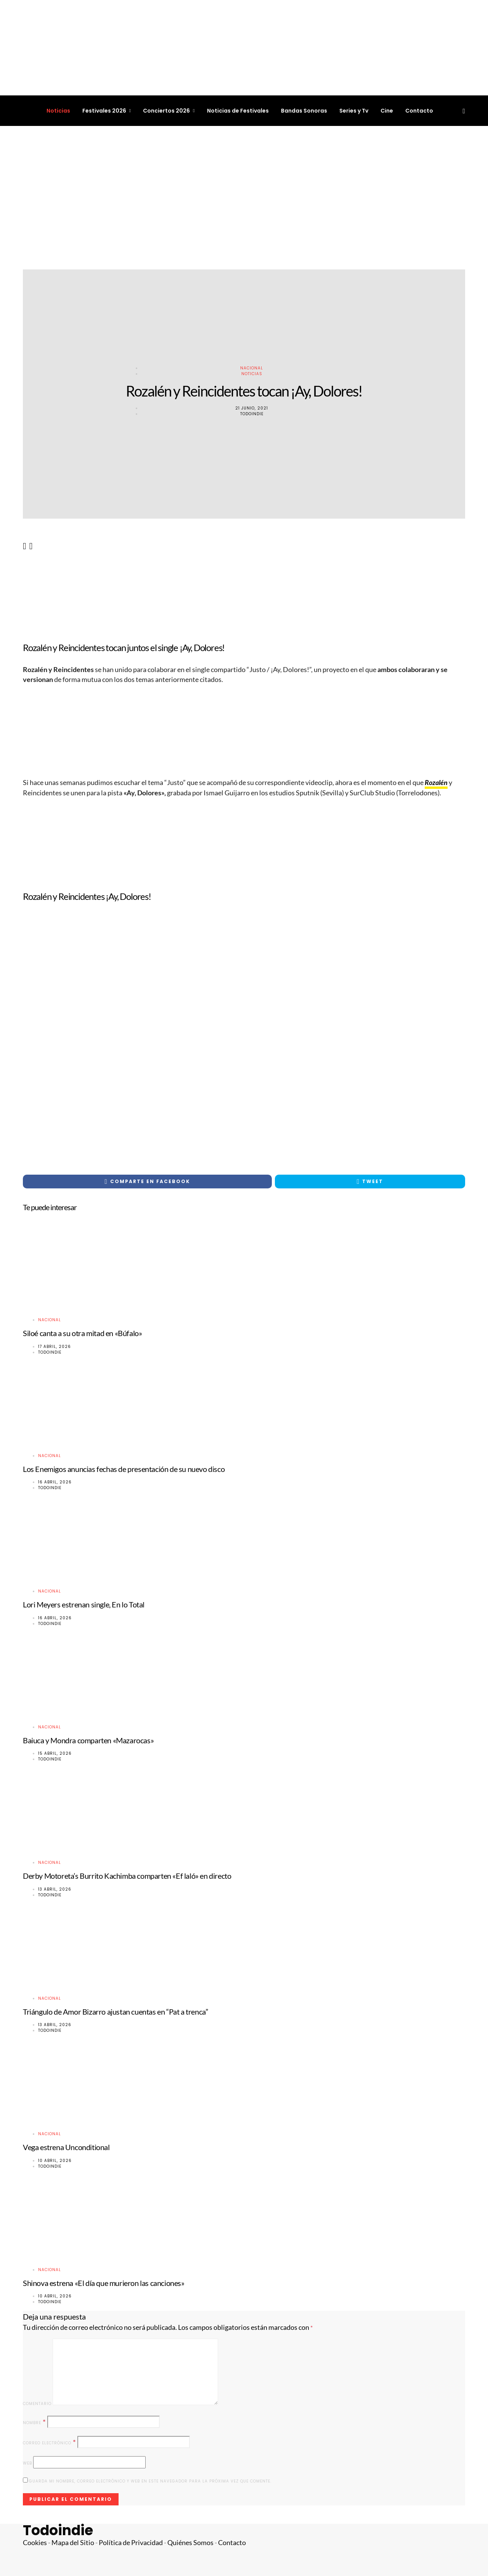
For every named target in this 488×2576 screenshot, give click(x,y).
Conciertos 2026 (166, 110)
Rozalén (436, 783)
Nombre (34, 2422)
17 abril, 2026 (54, 1346)
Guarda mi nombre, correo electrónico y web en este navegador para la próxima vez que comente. (150, 2481)
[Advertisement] (244, 197)
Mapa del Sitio (72, 2543)
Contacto (419, 110)
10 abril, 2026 (55, 2160)
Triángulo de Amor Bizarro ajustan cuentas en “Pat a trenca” (115, 2011)
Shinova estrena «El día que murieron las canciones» (104, 2282)
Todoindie (251, 414)
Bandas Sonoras (304, 110)
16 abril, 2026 (55, 1482)
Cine (386, 110)
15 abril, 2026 (55, 1753)
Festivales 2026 (104, 110)
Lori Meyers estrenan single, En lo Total (83, 1604)
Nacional (251, 368)
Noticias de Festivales (238, 110)
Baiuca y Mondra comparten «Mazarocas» (88, 1740)
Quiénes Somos (190, 2543)
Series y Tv (353, 110)
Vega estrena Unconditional (66, 2147)
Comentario (37, 2404)
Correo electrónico (49, 2442)
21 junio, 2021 (251, 408)
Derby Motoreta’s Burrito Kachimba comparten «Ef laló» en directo (127, 1875)
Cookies (35, 2543)
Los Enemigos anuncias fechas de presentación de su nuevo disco (124, 1468)
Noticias (58, 110)
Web (27, 2463)
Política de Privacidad (131, 2543)
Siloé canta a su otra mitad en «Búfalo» (82, 1333)
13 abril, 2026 (54, 1889)
